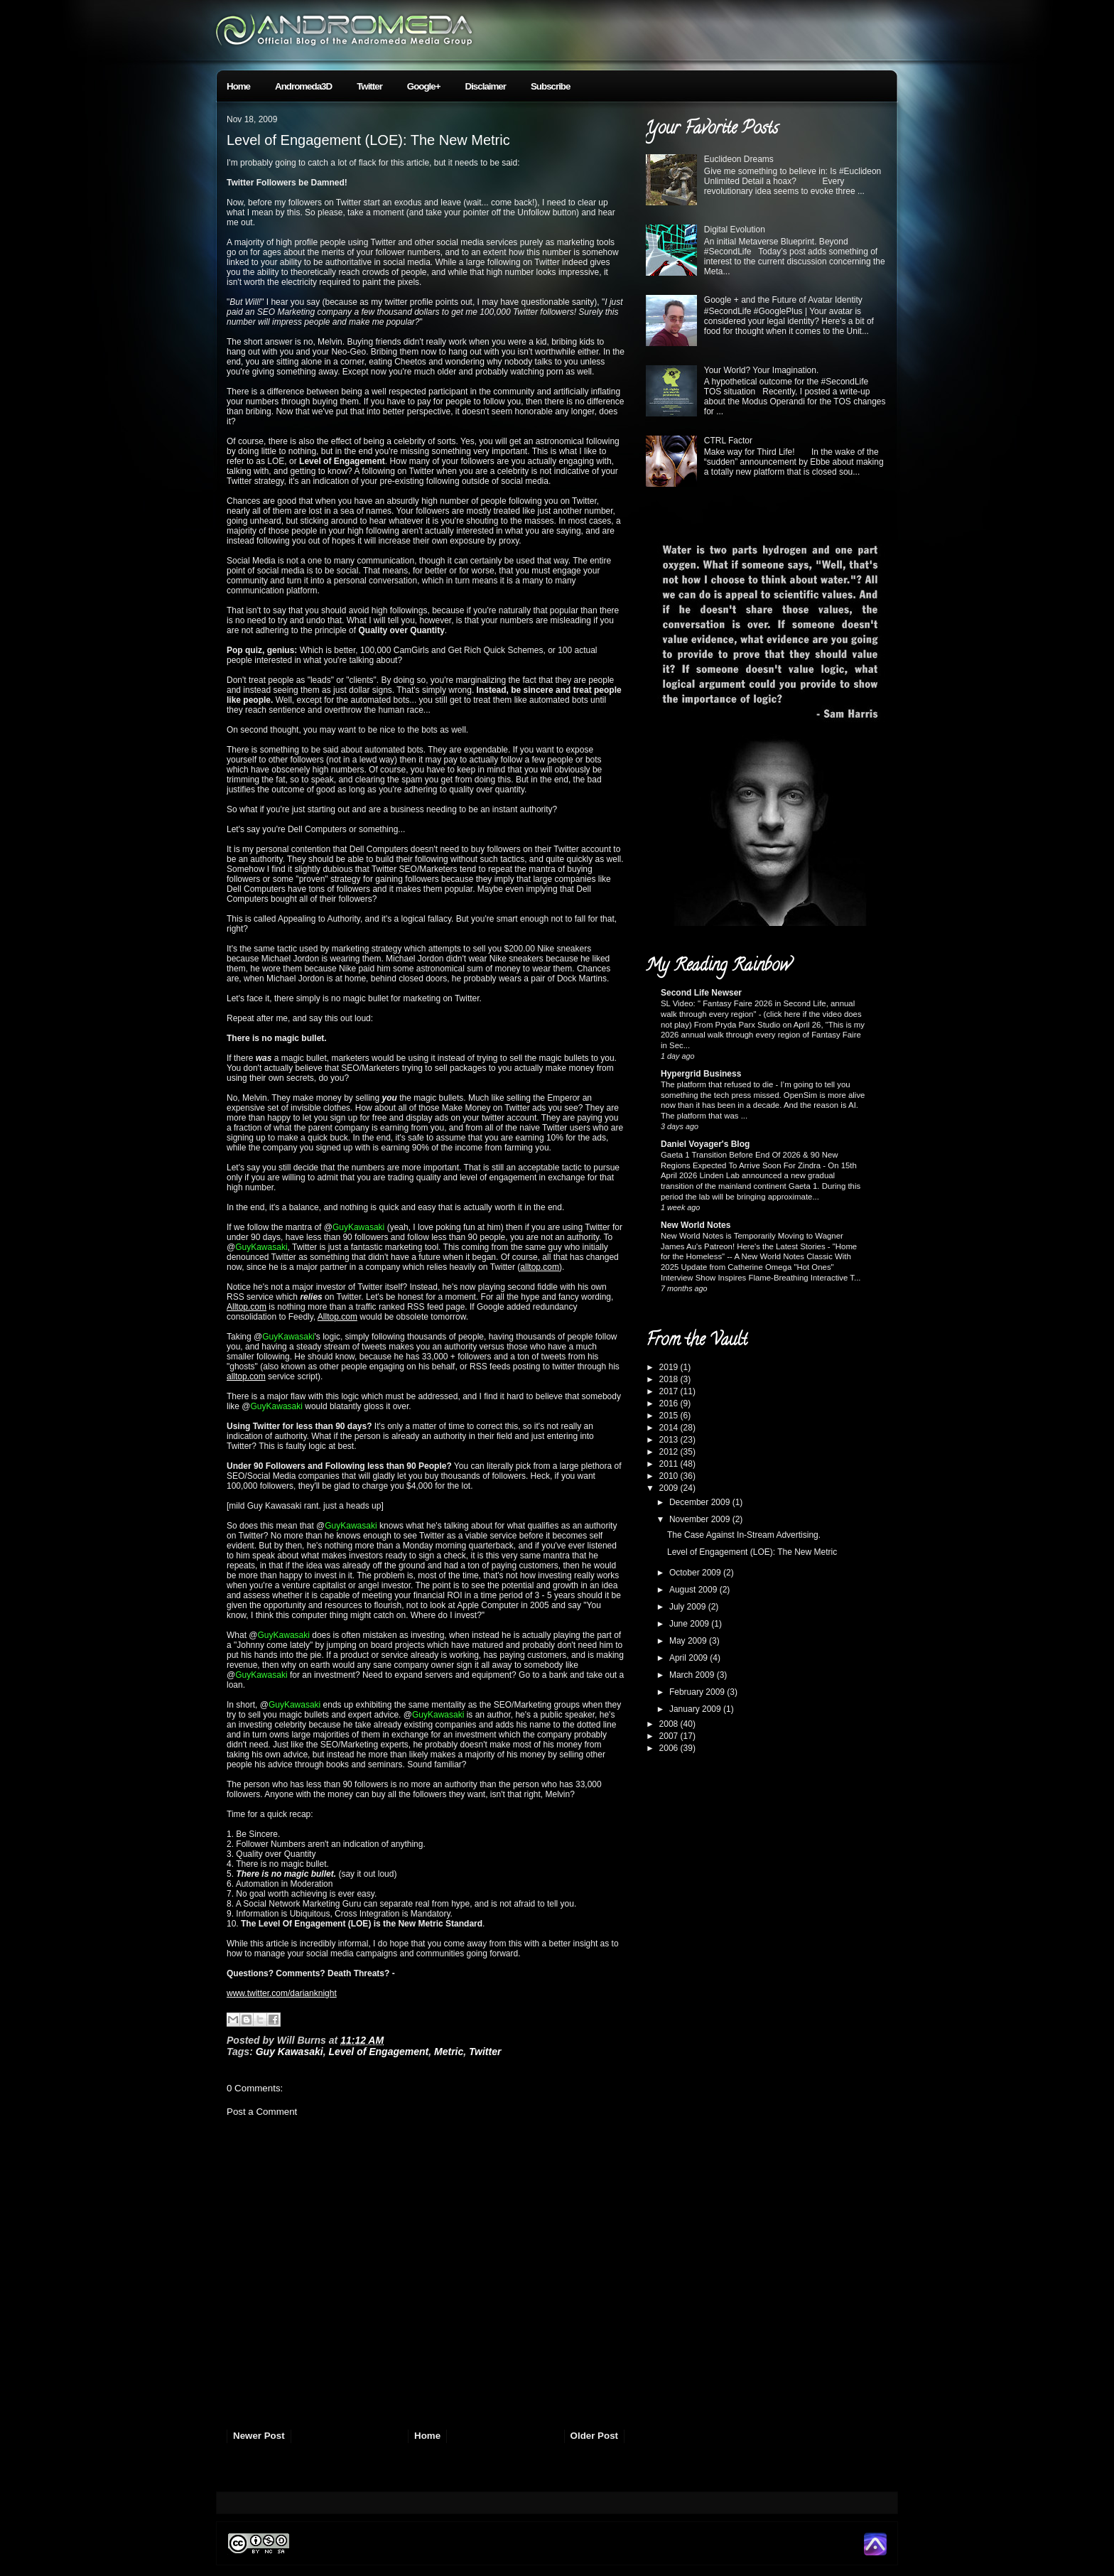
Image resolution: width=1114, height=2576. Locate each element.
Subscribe (550, 86)
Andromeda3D (303, 86)
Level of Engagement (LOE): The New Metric (368, 140)
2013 (670, 1440)
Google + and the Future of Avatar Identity (783, 300)
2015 (670, 1416)
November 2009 (700, 1519)
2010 (670, 1476)
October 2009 (696, 1573)
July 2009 (688, 1607)
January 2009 (696, 1709)
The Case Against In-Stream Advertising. (744, 1535)
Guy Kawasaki (289, 2051)
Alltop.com (246, 1307)
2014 (670, 1428)
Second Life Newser (701, 993)
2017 (670, 1391)
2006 (670, 1748)
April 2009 (689, 1658)
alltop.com (539, 1267)
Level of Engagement (378, 2051)
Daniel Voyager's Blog (705, 1144)
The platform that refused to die (718, 1084)
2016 (670, 1403)
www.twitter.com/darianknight (282, 1993)
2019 (670, 1367)
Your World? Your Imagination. (761, 370)
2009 (670, 1488)
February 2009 (698, 1692)
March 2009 (693, 1675)
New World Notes (695, 1225)
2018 (670, 1379)
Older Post (594, 2435)
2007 (670, 1736)
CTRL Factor (728, 441)
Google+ (423, 86)
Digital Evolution (734, 230)
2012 (670, 1452)
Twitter (369, 86)
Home (238, 86)
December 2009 (700, 1502)
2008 (670, 1724)
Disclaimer (485, 86)
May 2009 (689, 1641)
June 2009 (690, 1624)
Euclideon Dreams (739, 159)
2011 (670, 1464)
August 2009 (694, 1590)
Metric (448, 2051)
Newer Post (259, 2435)
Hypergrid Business (701, 1074)
